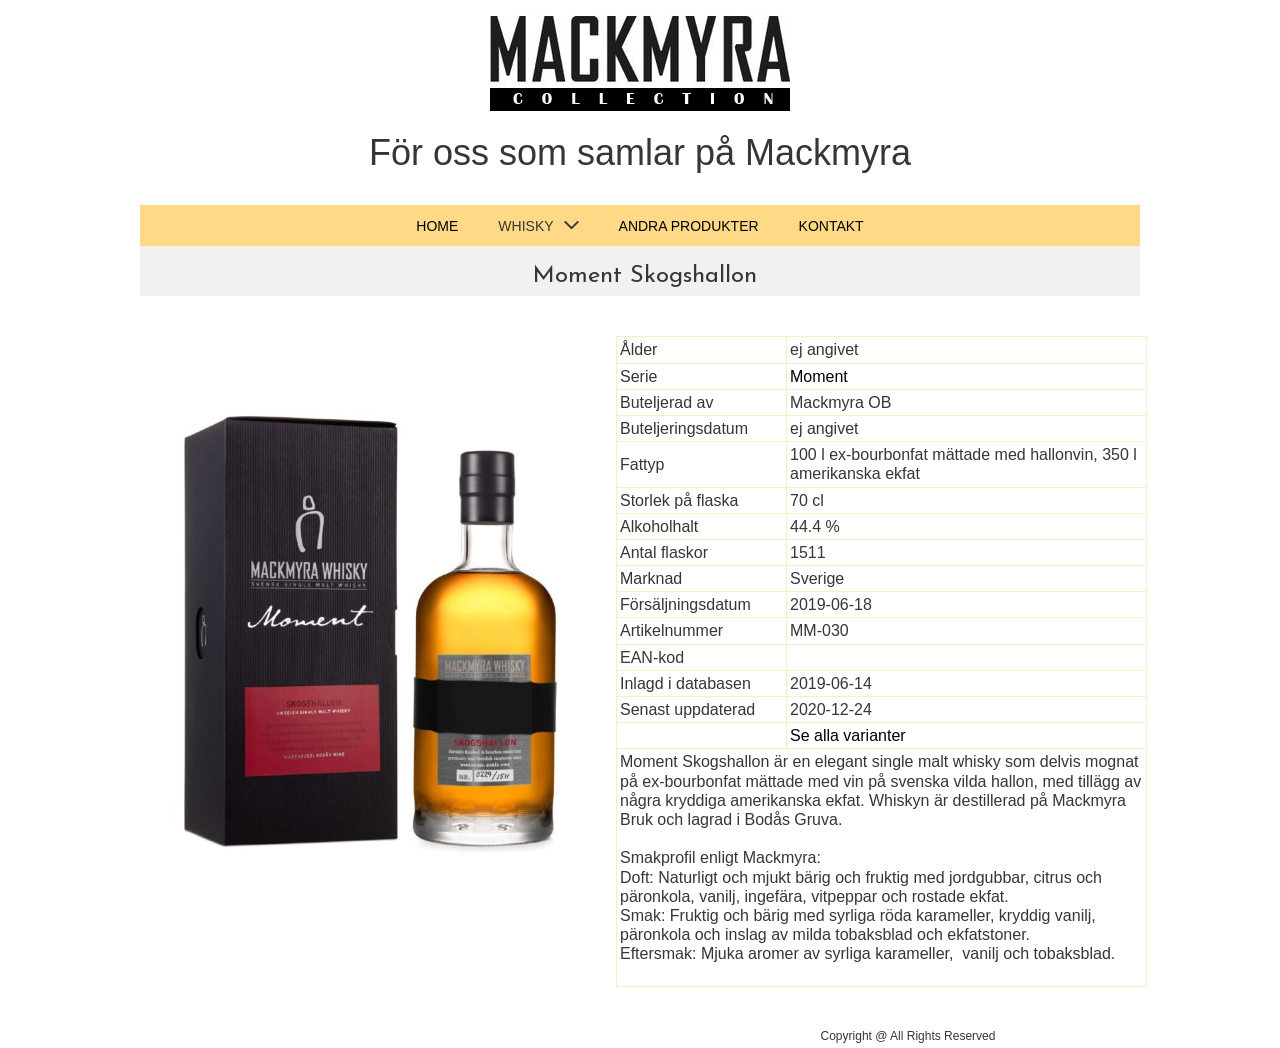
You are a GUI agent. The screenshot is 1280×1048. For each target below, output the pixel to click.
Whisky (525, 226)
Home (437, 226)
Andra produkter (689, 226)
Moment (819, 376)
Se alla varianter (848, 735)
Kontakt (831, 226)
